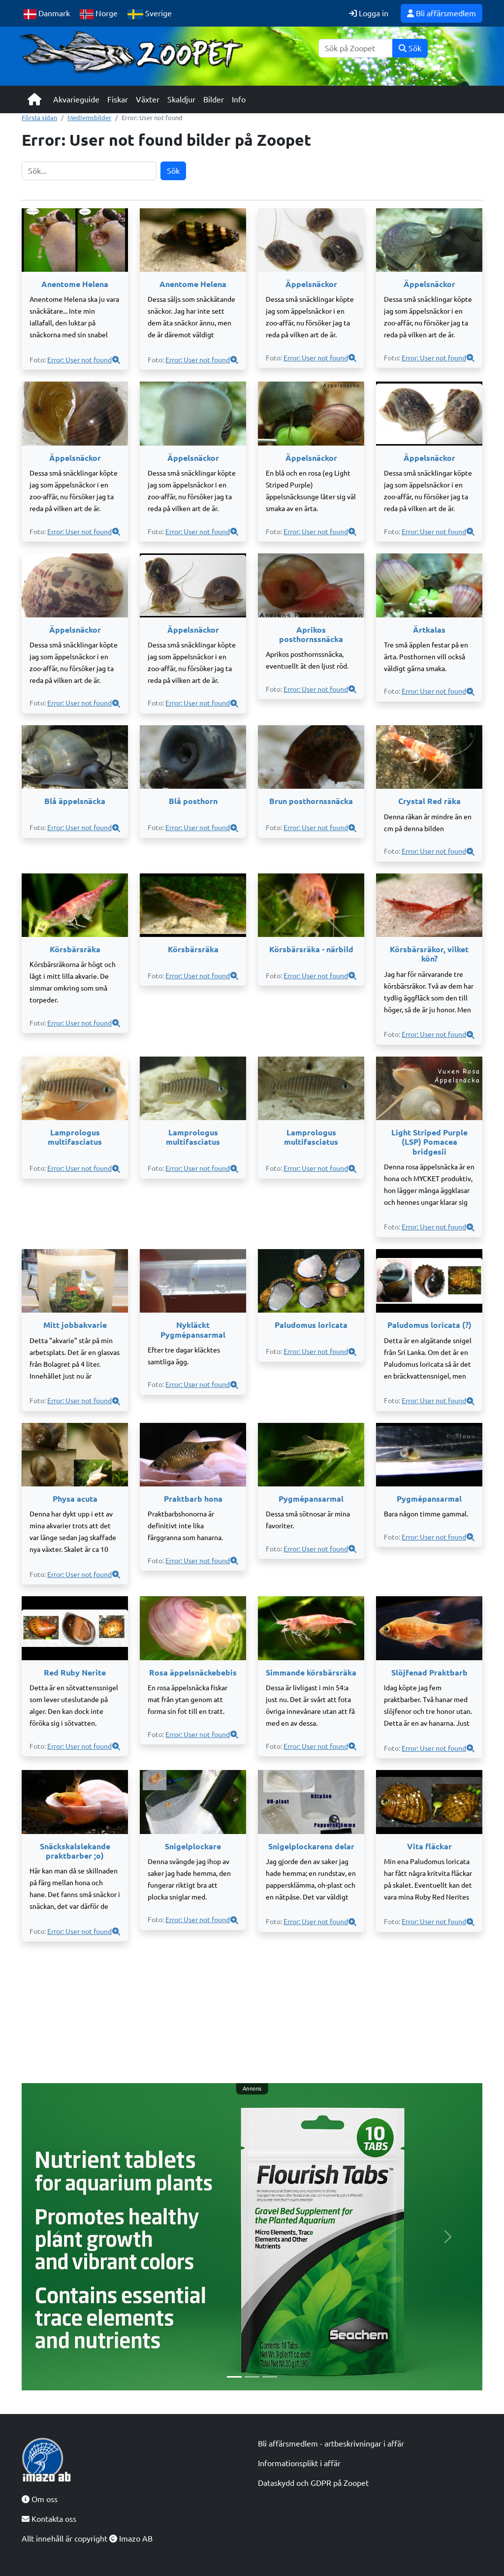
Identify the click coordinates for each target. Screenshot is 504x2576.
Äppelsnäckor (311, 284)
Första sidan (39, 117)
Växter (147, 99)
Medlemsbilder (89, 117)
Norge (99, 14)
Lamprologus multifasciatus (75, 1137)
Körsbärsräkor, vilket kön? (429, 954)
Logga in (368, 13)
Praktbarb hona (193, 1498)
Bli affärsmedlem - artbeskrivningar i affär (331, 2443)
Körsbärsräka (75, 949)
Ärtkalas (429, 629)
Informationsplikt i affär (299, 2463)
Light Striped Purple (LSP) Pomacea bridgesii (429, 1142)
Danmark (47, 14)
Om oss (40, 2499)
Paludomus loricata (311, 1324)
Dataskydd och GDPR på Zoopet (313, 2483)
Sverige (149, 14)
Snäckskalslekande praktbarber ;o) (75, 1851)
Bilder (213, 99)
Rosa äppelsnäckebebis (193, 1672)
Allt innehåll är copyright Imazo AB (87, 2538)
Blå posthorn (193, 801)
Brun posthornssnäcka (311, 801)
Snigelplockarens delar (311, 1846)
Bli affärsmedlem (441, 13)
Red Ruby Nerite (75, 1672)
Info (239, 99)
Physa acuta (75, 1498)
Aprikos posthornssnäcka (311, 634)
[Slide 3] (269, 2377)
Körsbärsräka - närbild (311, 949)
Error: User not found (79, 360)
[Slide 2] (252, 2377)
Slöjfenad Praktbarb (429, 1672)
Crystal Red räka (429, 801)
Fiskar (117, 99)
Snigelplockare (193, 1846)
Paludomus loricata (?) (429, 1324)
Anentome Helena (74, 284)
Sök (410, 48)
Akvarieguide (76, 99)
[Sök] (355, 48)
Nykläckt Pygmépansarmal (192, 1329)
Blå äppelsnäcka (74, 801)
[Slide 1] (234, 2377)
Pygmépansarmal (311, 1498)
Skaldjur (181, 99)
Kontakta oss (49, 2518)
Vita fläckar (429, 1846)
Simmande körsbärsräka (311, 1672)
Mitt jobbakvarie (75, 1324)
